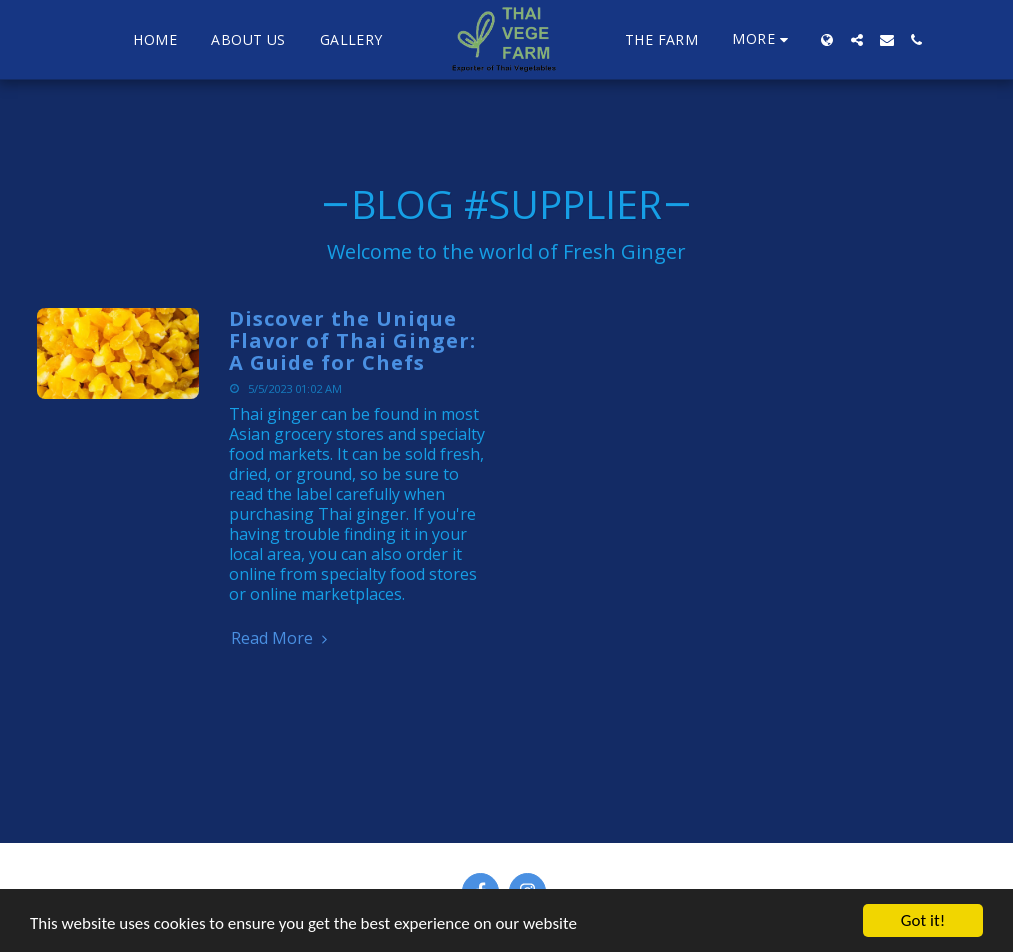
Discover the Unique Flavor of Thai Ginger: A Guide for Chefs (352, 340)
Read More (282, 638)
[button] (857, 40)
